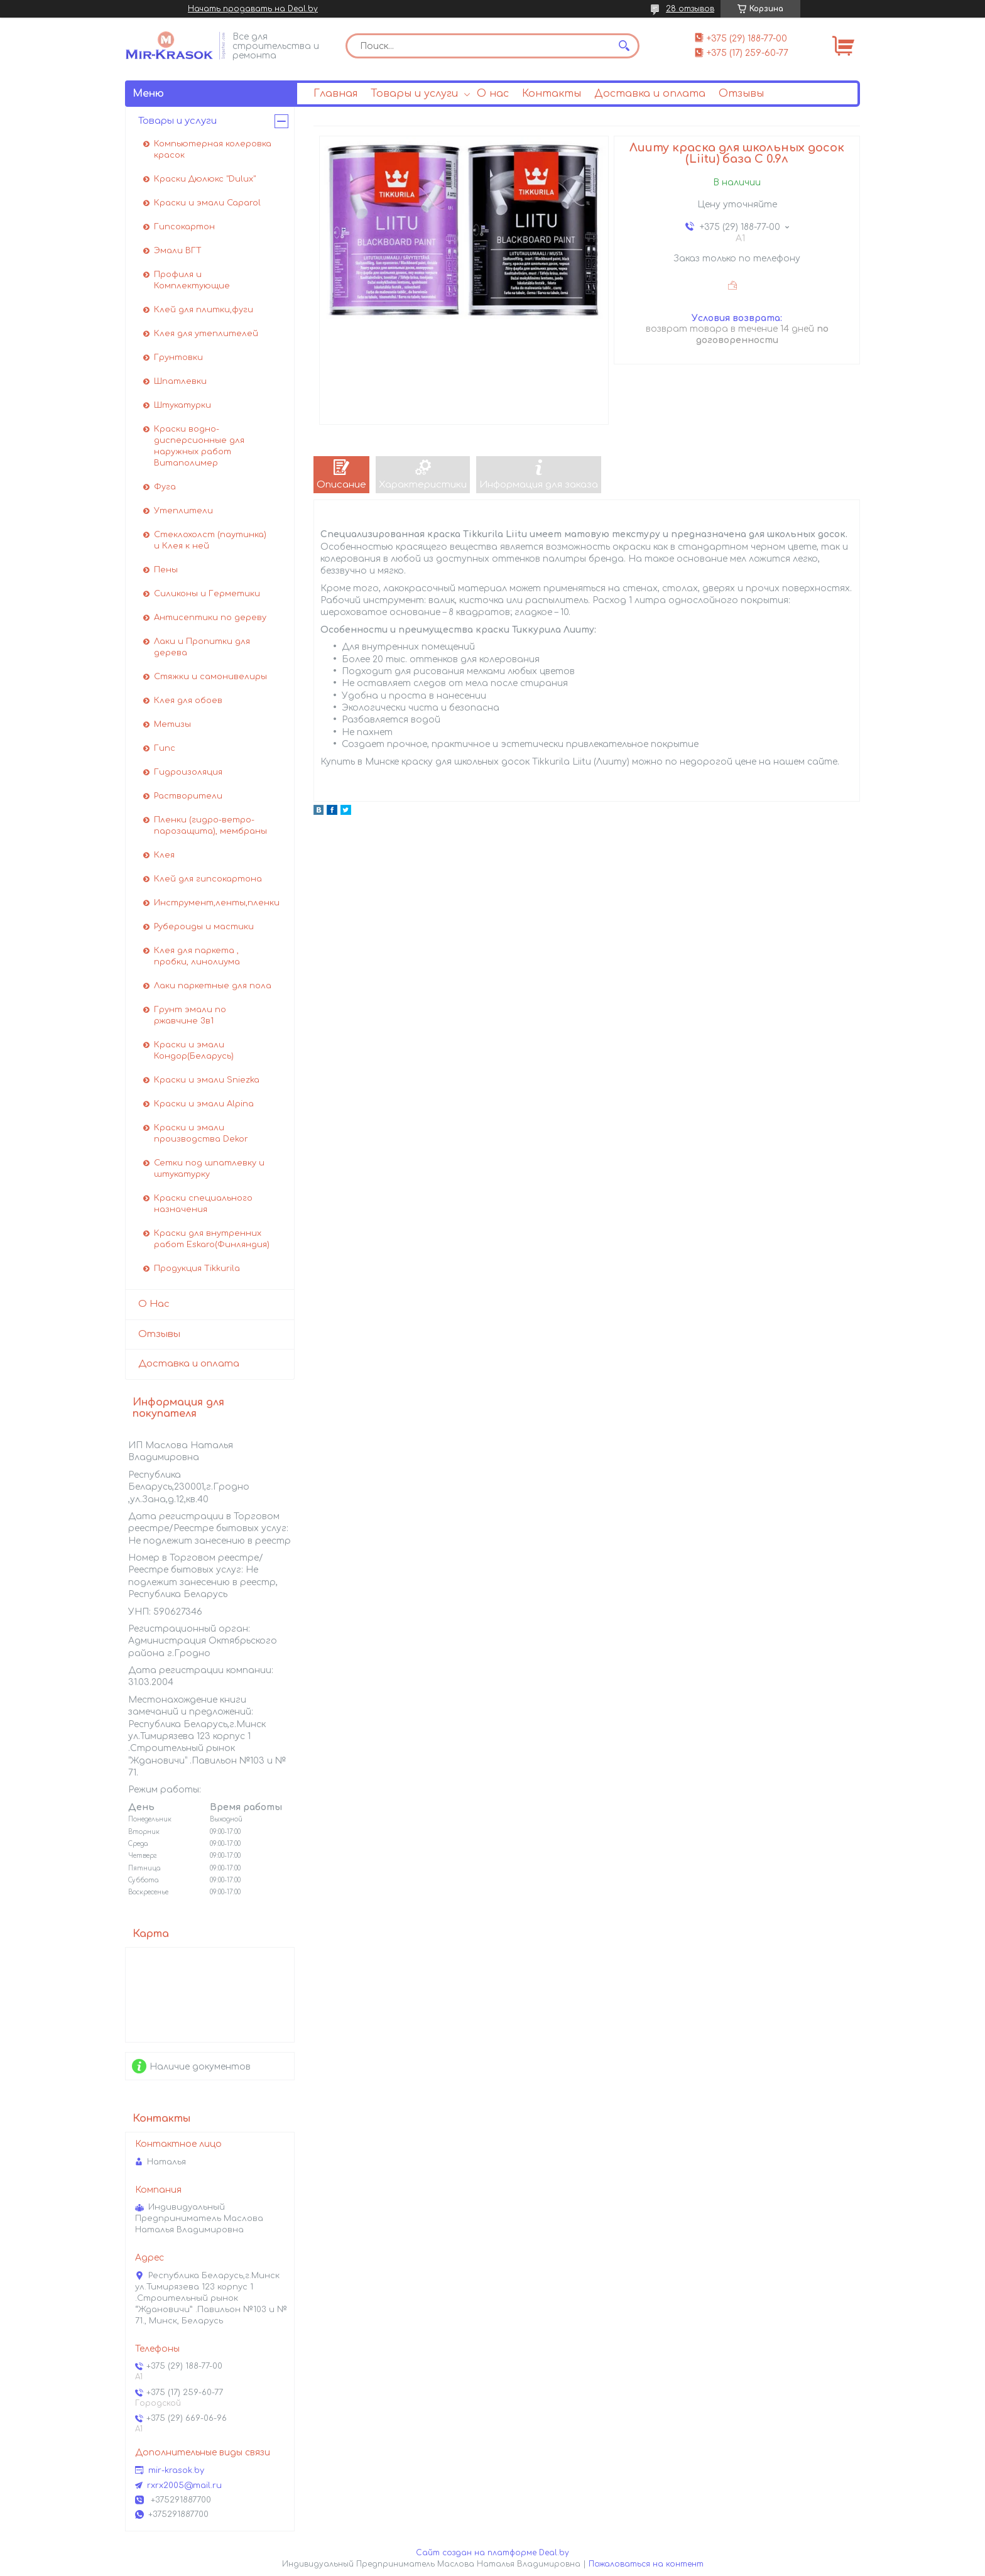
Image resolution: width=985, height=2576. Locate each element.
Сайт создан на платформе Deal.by (492, 2552)
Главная (335, 93)
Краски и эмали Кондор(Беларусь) (194, 1050)
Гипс (164, 748)
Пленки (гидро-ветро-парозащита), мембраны (210, 826)
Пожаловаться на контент (646, 2564)
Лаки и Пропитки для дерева (202, 647)
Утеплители (183, 510)
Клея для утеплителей (206, 333)
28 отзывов (690, 8)
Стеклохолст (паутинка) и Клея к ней (210, 540)
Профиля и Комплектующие (192, 280)
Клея (164, 855)
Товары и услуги (414, 93)
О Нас (154, 1304)
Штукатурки (182, 405)
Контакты (551, 93)
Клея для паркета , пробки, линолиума (197, 956)
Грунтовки (178, 357)
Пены (166, 569)
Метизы (172, 724)
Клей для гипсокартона (208, 879)
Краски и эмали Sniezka (206, 1080)
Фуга (165, 487)
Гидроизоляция (188, 772)
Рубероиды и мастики (204, 926)
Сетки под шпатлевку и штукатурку (209, 1169)
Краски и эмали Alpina (204, 1104)
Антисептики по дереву (210, 617)
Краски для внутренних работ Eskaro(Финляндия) (211, 1239)
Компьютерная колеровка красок (212, 149)
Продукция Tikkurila (197, 1268)
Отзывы (741, 93)
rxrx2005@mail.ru (184, 2485)
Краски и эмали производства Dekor (201, 1133)
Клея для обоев (188, 700)
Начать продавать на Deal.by (253, 8)
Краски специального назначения (203, 1204)
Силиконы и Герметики (207, 593)
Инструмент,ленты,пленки (217, 902)
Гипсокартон (184, 226)
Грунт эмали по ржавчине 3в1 (190, 1015)
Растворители (188, 796)
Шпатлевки (180, 381)
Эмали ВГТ (178, 250)
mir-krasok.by (176, 2470)
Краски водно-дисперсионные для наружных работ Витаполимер (199, 446)
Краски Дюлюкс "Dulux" (205, 179)
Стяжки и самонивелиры (210, 676)
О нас (493, 93)
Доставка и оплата (649, 93)
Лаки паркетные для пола (212, 985)
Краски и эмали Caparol (207, 203)
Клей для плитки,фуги (203, 309)
